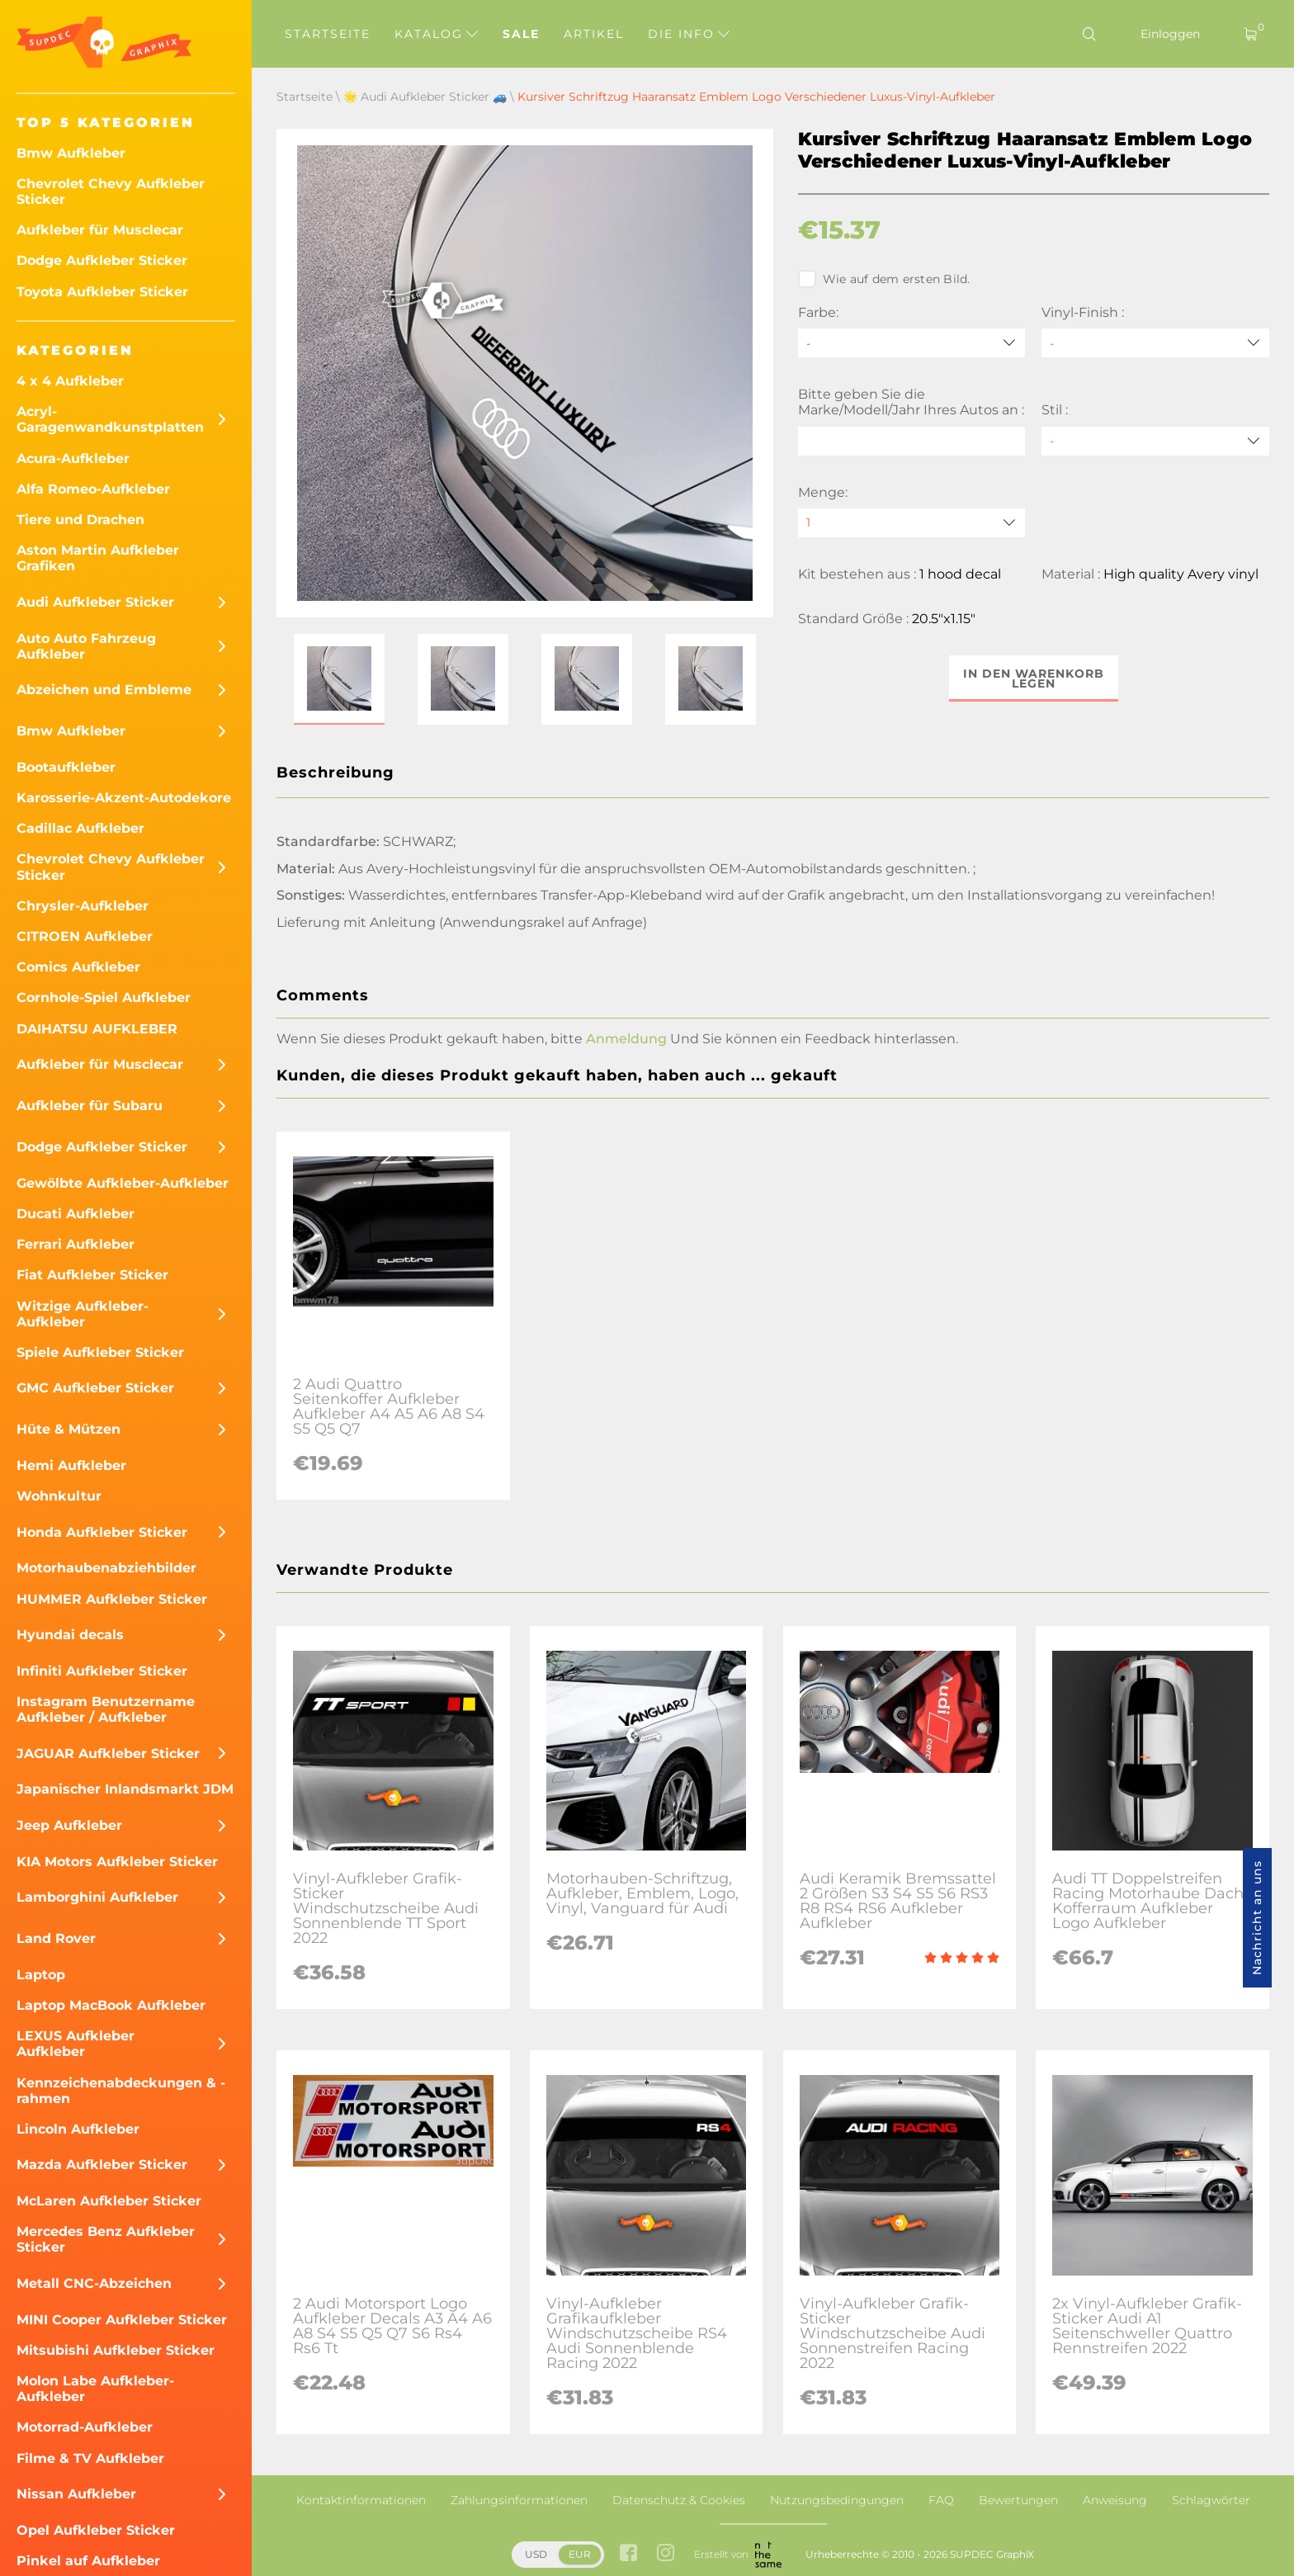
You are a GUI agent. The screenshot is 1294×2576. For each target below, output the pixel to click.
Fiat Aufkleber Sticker (92, 1275)
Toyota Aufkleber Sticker (102, 292)
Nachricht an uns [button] (1256, 1917)
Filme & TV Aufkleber (90, 2458)
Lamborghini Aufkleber (97, 1897)
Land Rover (56, 1938)
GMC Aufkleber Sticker (95, 1388)
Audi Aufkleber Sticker (95, 602)
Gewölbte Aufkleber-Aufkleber (123, 1183)
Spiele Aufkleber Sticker (100, 1352)
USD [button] (536, 2554)
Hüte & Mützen (68, 1429)
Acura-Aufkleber (73, 458)
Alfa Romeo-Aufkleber (93, 489)
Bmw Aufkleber (71, 153)
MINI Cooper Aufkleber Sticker (122, 2320)
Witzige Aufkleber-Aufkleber (83, 1314)
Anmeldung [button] (626, 1039)
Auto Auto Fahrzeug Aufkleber (86, 646)
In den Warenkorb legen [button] (1033, 678)
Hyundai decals (70, 1634)
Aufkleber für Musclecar (100, 230)
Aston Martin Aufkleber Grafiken (98, 558)
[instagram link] (665, 2554)
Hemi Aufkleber (71, 1465)
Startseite (328, 33)
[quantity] (912, 522)
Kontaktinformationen (361, 2500)
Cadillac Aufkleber (80, 828)
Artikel (594, 33)
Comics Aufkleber (78, 967)
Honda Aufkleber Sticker (102, 1532)
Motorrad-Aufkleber (85, 2427)
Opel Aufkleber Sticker (96, 2530)
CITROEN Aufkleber (85, 936)
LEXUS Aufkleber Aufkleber (76, 2043)
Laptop (41, 1975)
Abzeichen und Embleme (104, 689)
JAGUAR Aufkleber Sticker (108, 1753)
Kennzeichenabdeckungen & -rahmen (121, 2090)
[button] (339, 679)
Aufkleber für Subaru (90, 1105)
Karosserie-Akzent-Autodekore (124, 798)
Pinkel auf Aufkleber (88, 2561)
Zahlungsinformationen (519, 2500)
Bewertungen (1018, 2500)
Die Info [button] (689, 33)
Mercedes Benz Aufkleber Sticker (106, 2239)
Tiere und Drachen (80, 519)
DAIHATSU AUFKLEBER (97, 1029)
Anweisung (1115, 2500)
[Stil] (1155, 441)
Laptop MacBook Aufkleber (111, 2005)
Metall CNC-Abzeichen (94, 2283)
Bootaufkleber (66, 767)
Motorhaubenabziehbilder (106, 1568)
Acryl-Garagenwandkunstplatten (110, 419)
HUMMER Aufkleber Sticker (112, 1599)
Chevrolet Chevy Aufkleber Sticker (111, 191)
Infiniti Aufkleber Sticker (102, 1671)
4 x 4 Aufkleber (70, 381)
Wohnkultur (59, 1496)
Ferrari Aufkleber (76, 1244)
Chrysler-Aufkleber (83, 906)
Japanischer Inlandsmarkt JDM (125, 1789)
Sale (521, 33)
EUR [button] (580, 2554)
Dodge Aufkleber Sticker (102, 260)
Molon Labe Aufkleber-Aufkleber (95, 2388)
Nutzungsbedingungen (837, 2500)
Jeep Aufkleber (69, 1825)
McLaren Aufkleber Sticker (109, 2201)
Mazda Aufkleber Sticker (102, 2164)
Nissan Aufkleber (76, 2494)
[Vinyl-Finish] (1155, 342)
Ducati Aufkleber (76, 1214)
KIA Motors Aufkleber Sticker (117, 1861)
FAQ (941, 2500)
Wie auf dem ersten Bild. (884, 279)
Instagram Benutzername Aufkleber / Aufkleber (106, 1709)
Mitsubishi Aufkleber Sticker (116, 2350)
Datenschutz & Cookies (678, 2500)
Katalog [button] (436, 33)
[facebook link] (628, 2554)
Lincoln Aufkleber (78, 2129)
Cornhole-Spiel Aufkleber (104, 997)
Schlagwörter (1211, 2500)
